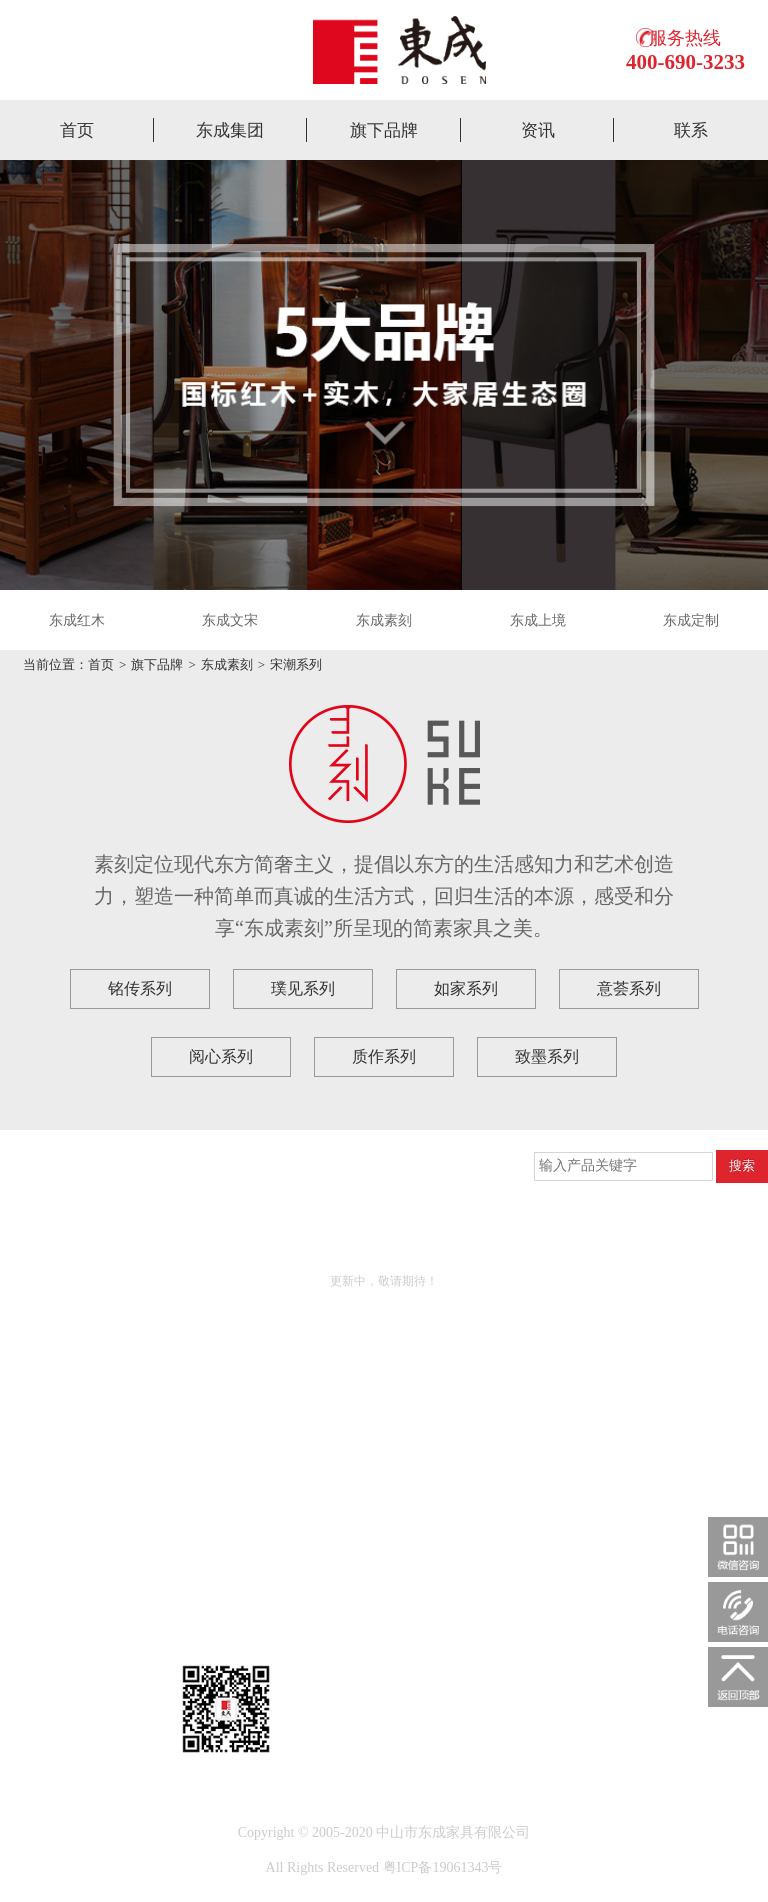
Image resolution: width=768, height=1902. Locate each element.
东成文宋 (230, 620)
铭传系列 (140, 988)
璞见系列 (303, 988)
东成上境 (538, 620)
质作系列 (384, 1056)
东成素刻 (384, 620)
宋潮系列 (296, 664)
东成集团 (230, 130)
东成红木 (77, 620)
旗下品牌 (384, 130)
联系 (691, 130)
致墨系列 (547, 1056)
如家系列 (466, 988)
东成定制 (691, 620)
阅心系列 (221, 1056)
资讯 (538, 130)
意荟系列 (629, 988)
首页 (77, 130)
